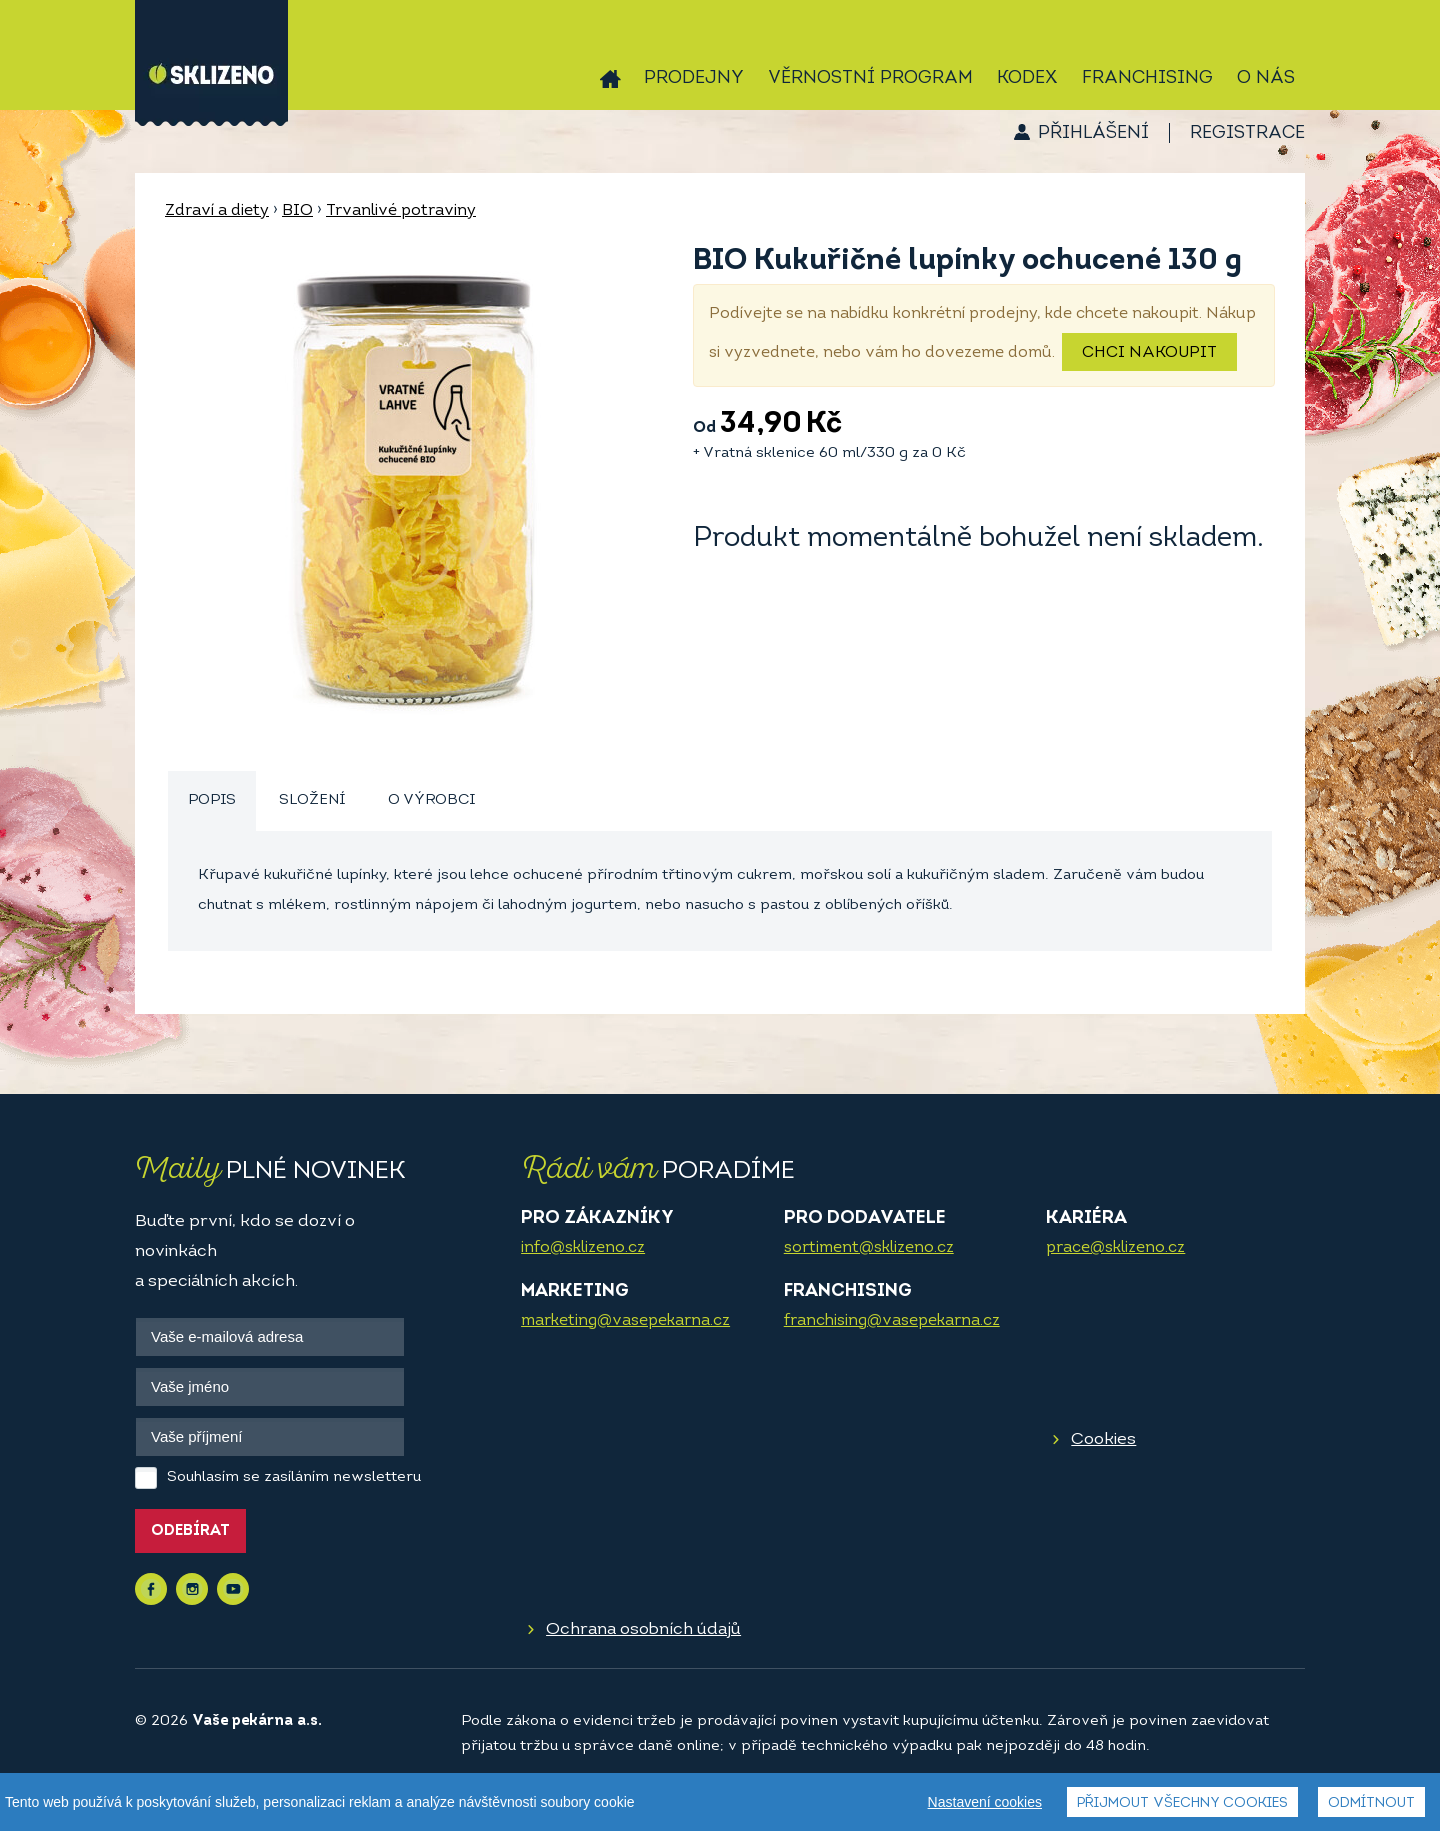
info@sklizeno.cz (583, 1248)
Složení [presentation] (312, 800)
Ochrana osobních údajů (643, 1629)
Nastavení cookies (985, 1802)
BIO (297, 211)
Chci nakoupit (1149, 353)
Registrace (1247, 133)
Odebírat (190, 1531)
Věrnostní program (870, 78)
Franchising (1147, 78)
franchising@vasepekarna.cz (892, 1321)
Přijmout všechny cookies (1182, 1803)
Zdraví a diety (217, 211)
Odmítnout (1371, 1803)
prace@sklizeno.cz (1115, 1248)
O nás (1266, 78)
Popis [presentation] (212, 800)
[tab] (212, 801)
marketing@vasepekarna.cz (625, 1321)
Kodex (1027, 78)
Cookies (1103, 1439)
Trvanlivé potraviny (401, 211)
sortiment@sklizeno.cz (869, 1248)
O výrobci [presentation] (431, 800)
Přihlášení (1093, 133)
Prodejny (694, 78)
